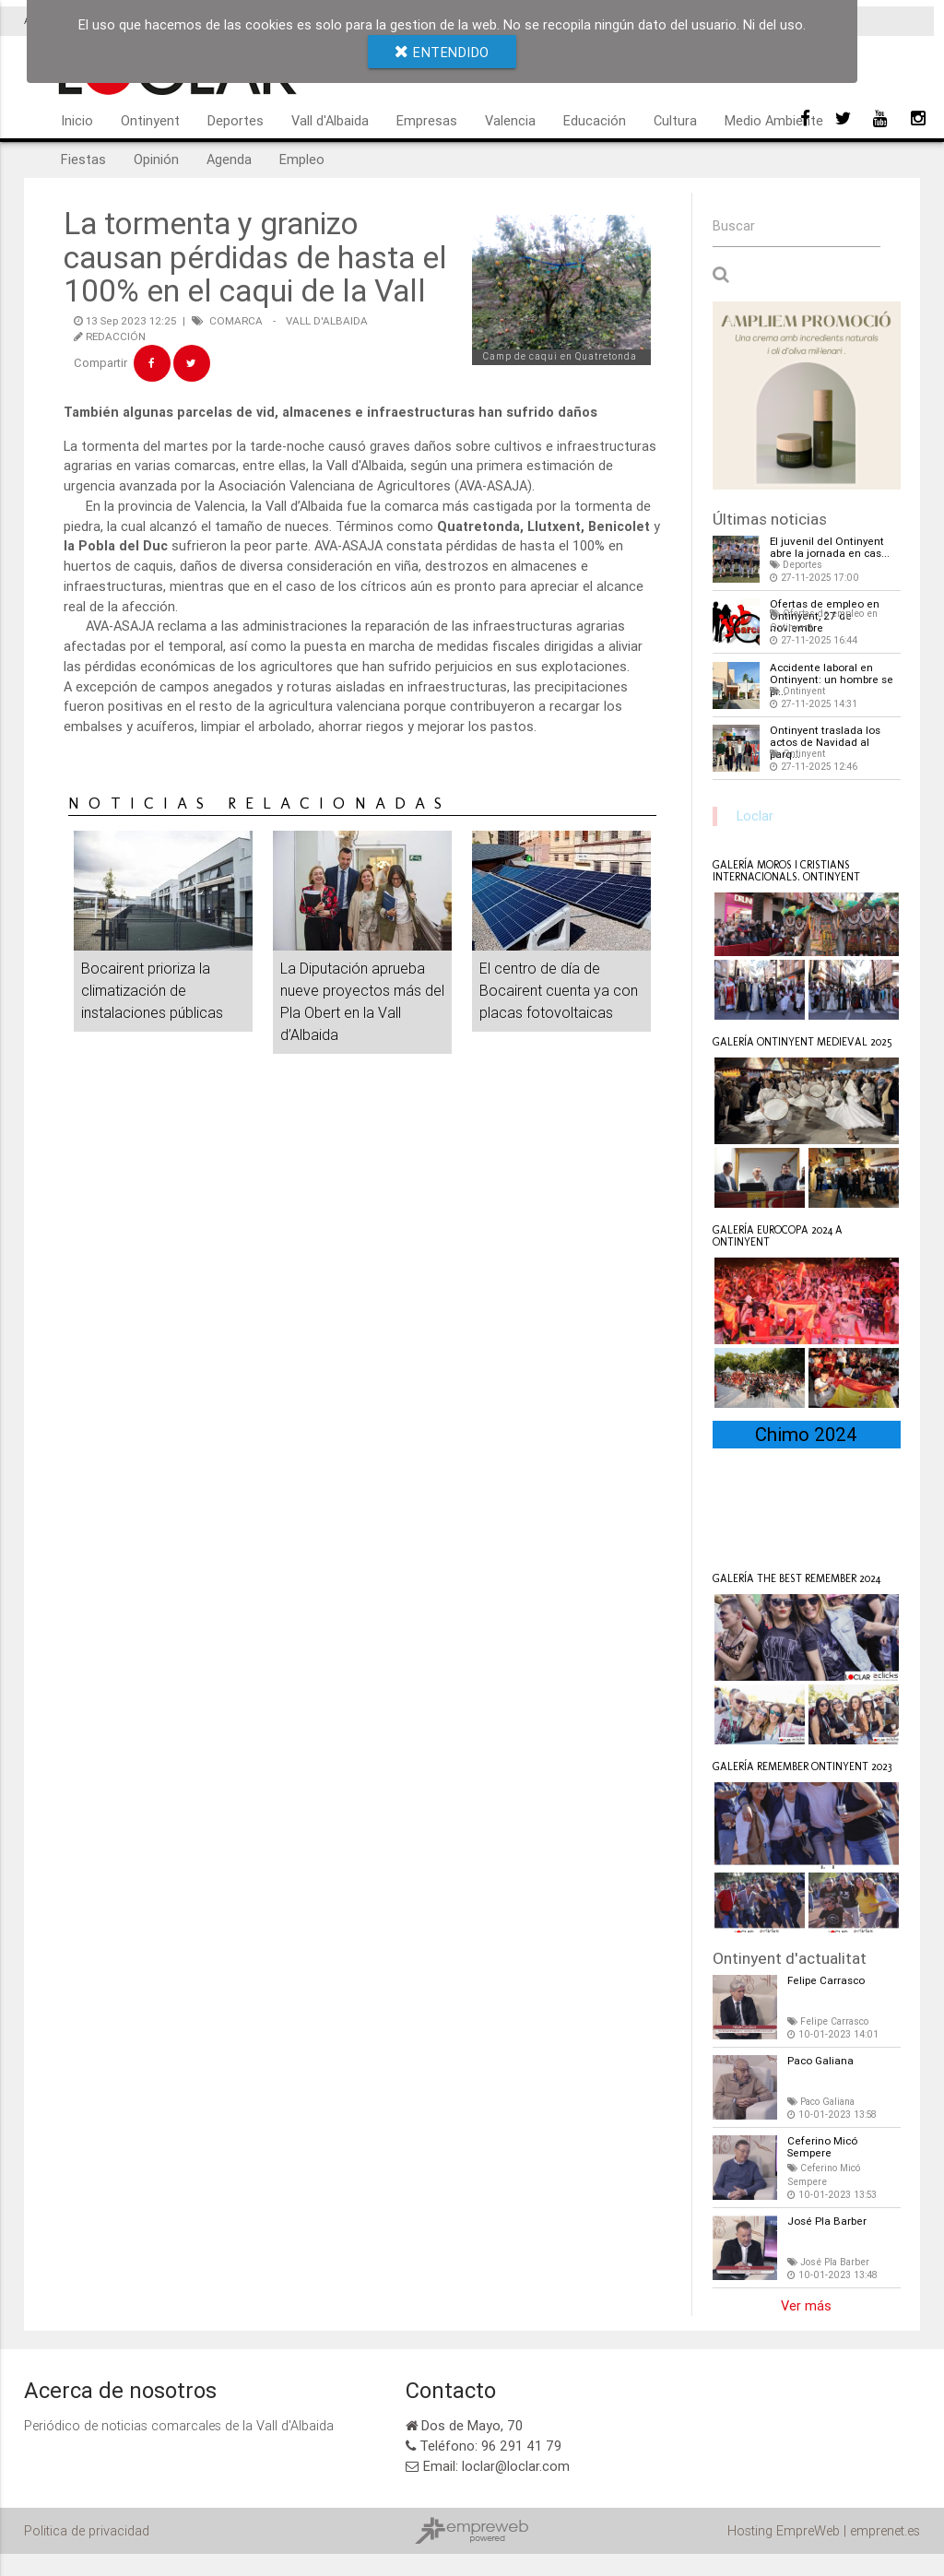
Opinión (156, 159)
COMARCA (236, 320)
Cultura (675, 120)
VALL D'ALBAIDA (327, 320)
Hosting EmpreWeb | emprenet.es (823, 2529)
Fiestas (83, 159)
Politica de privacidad (86, 2529)
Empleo (301, 159)
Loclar (755, 815)
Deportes (235, 120)
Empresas (426, 120)
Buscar (734, 226)
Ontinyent (150, 120)
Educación (594, 120)
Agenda (229, 159)
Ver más (806, 2304)
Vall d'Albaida (330, 120)
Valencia (510, 120)
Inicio (77, 120)
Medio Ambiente (774, 120)
